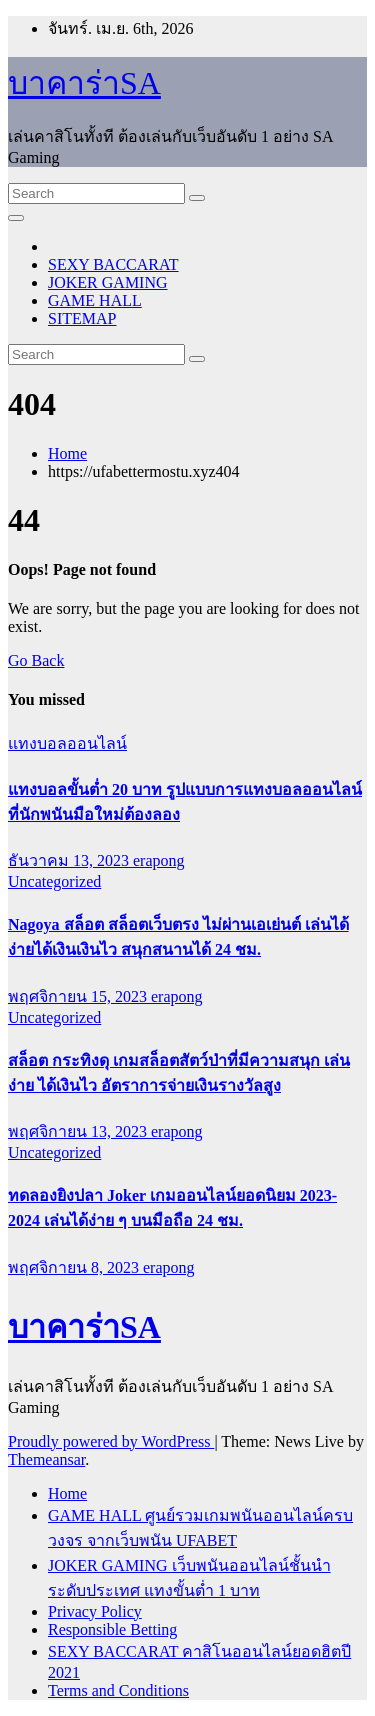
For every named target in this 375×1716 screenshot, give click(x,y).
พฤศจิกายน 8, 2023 (75, 1267)
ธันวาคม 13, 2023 (70, 860)
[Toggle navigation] (16, 218)
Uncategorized (54, 881)
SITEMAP (82, 318)
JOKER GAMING (108, 282)
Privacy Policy (95, 1611)
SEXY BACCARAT (113, 264)
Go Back (36, 660)
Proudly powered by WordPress (111, 1441)
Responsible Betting (112, 1629)
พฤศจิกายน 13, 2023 (79, 1131)
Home (67, 453)
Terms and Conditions (118, 1690)
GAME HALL (95, 300)
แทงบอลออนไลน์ (67, 743)
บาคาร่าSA (84, 83)
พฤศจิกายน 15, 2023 (79, 996)
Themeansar (46, 1459)
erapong (159, 860)
